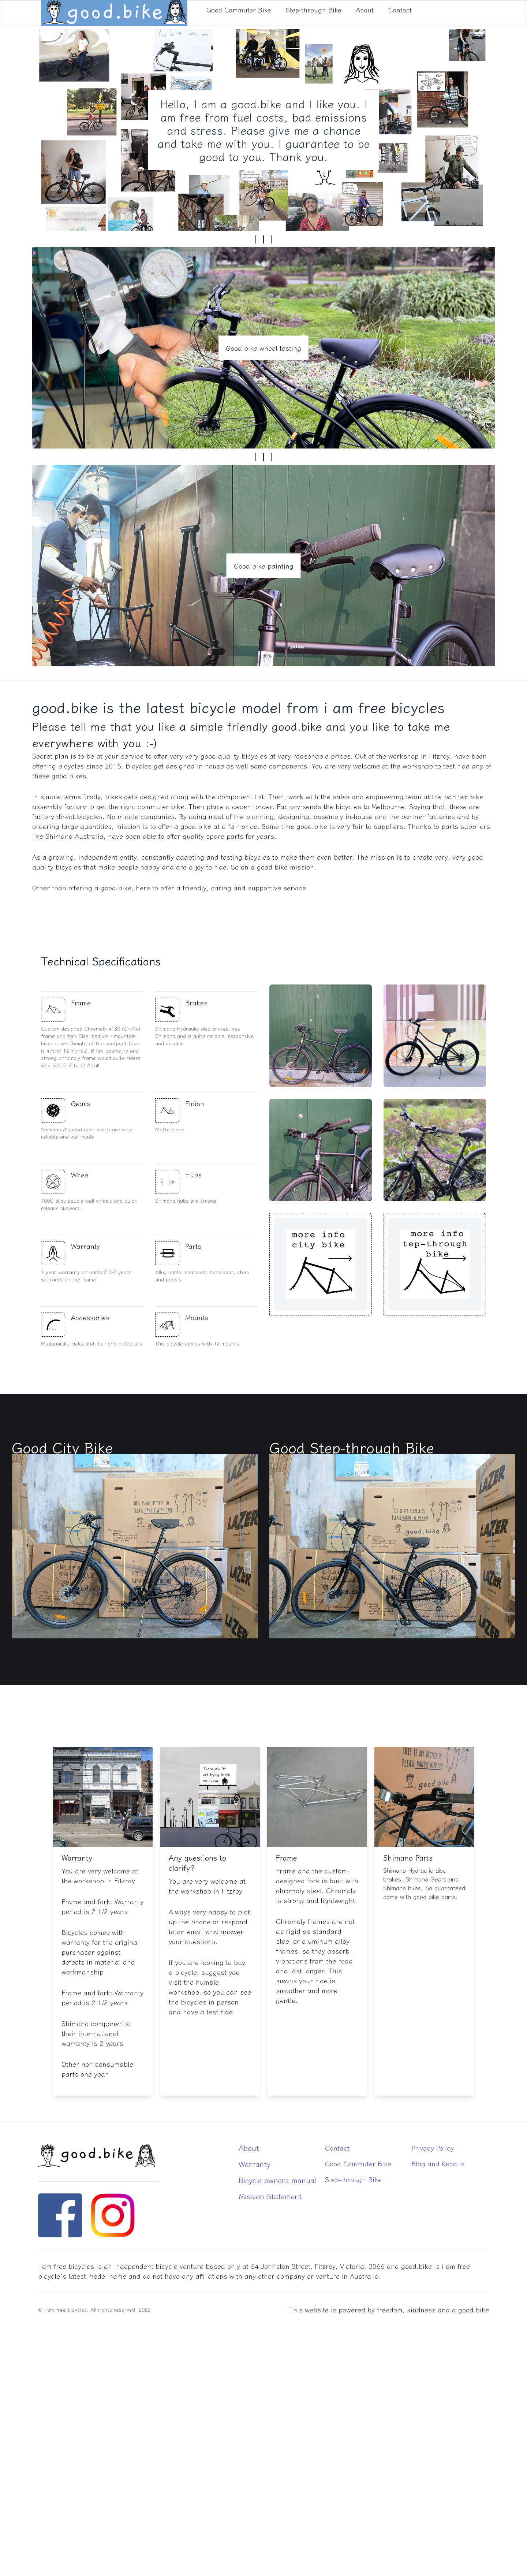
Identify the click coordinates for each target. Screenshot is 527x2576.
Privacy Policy (432, 2147)
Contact (337, 2147)
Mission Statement (270, 2196)
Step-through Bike (353, 2179)
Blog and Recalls (437, 2163)
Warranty (254, 2164)
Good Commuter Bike (358, 2163)
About (249, 2148)
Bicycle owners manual (277, 2180)
